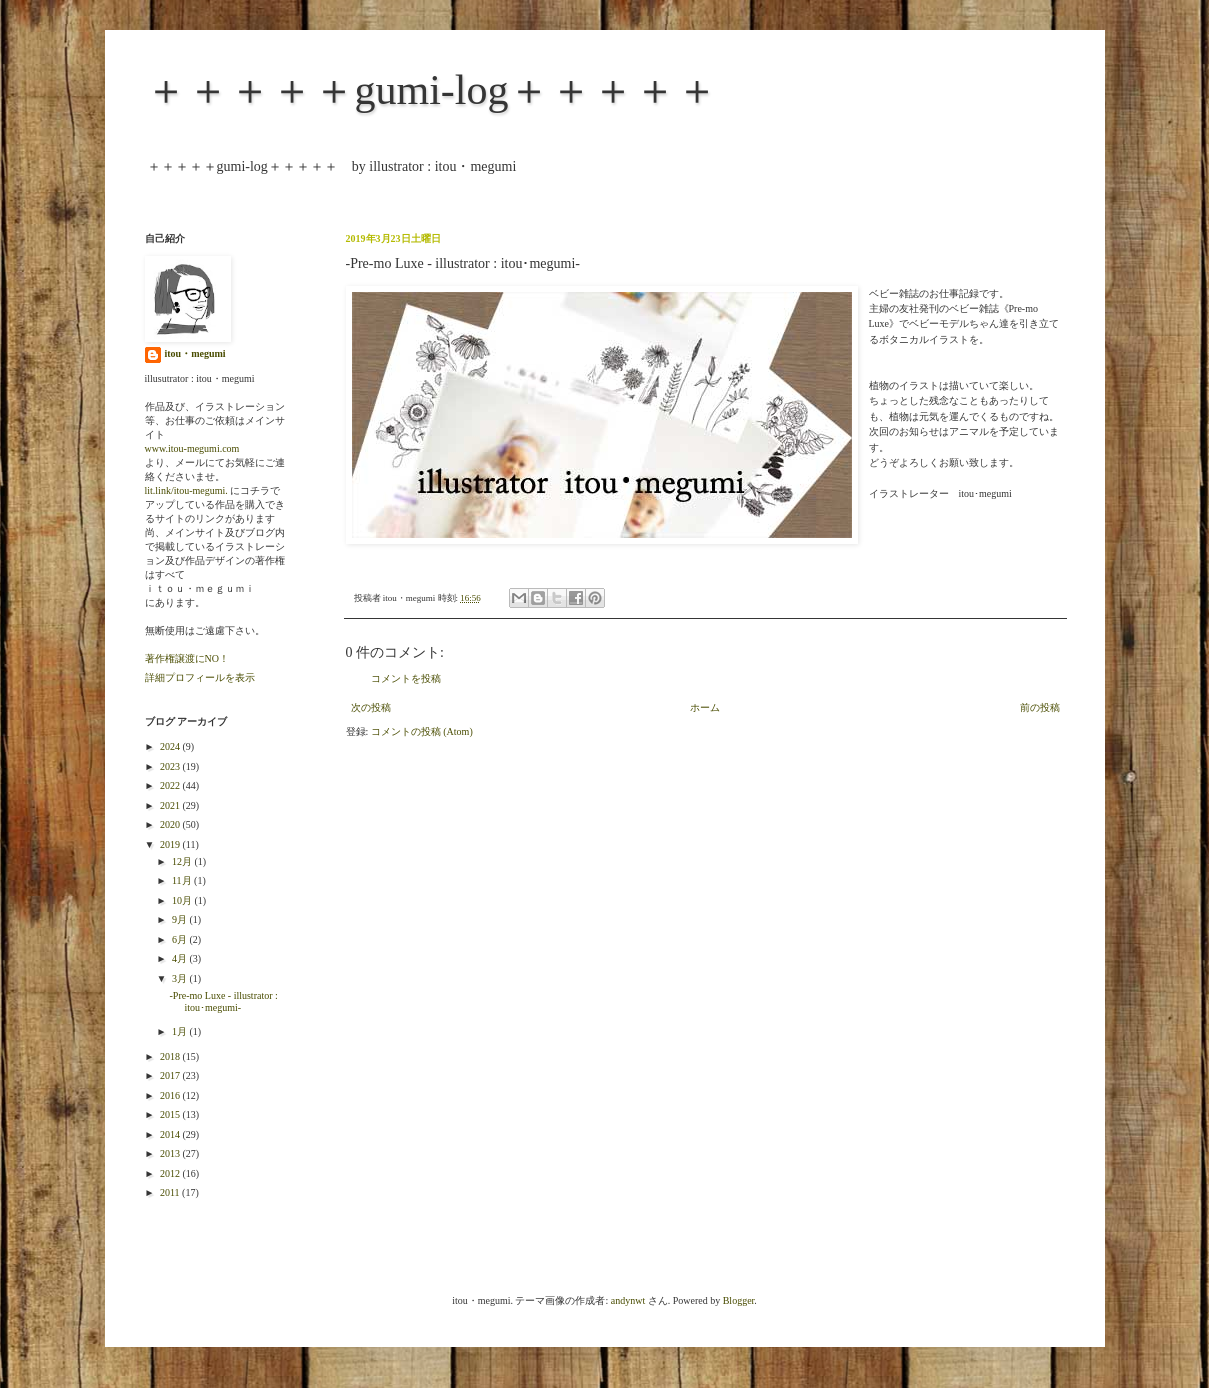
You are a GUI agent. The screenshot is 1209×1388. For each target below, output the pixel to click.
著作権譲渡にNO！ (187, 658)
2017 (171, 1075)
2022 (171, 785)
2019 (171, 844)
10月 (183, 900)
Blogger (739, 1300)
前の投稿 (1040, 707)
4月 (181, 958)
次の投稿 (371, 707)
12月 (183, 861)
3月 (181, 978)
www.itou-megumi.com (192, 448)
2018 (171, 1056)
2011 (171, 1192)
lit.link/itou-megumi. (186, 490)
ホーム (705, 707)
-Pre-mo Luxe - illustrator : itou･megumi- (224, 1001)
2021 (171, 805)
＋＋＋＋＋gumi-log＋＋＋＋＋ (432, 90)
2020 (171, 824)
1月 (181, 1031)
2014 (171, 1134)
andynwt (628, 1300)
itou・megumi (195, 353)
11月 (183, 880)
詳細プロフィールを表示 (200, 677)
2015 (171, 1114)
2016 (171, 1095)
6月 (181, 939)
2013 (171, 1153)
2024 (171, 746)
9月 (181, 919)
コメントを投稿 (406, 678)
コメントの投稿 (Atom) (422, 731)
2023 (171, 766)
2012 (171, 1173)
